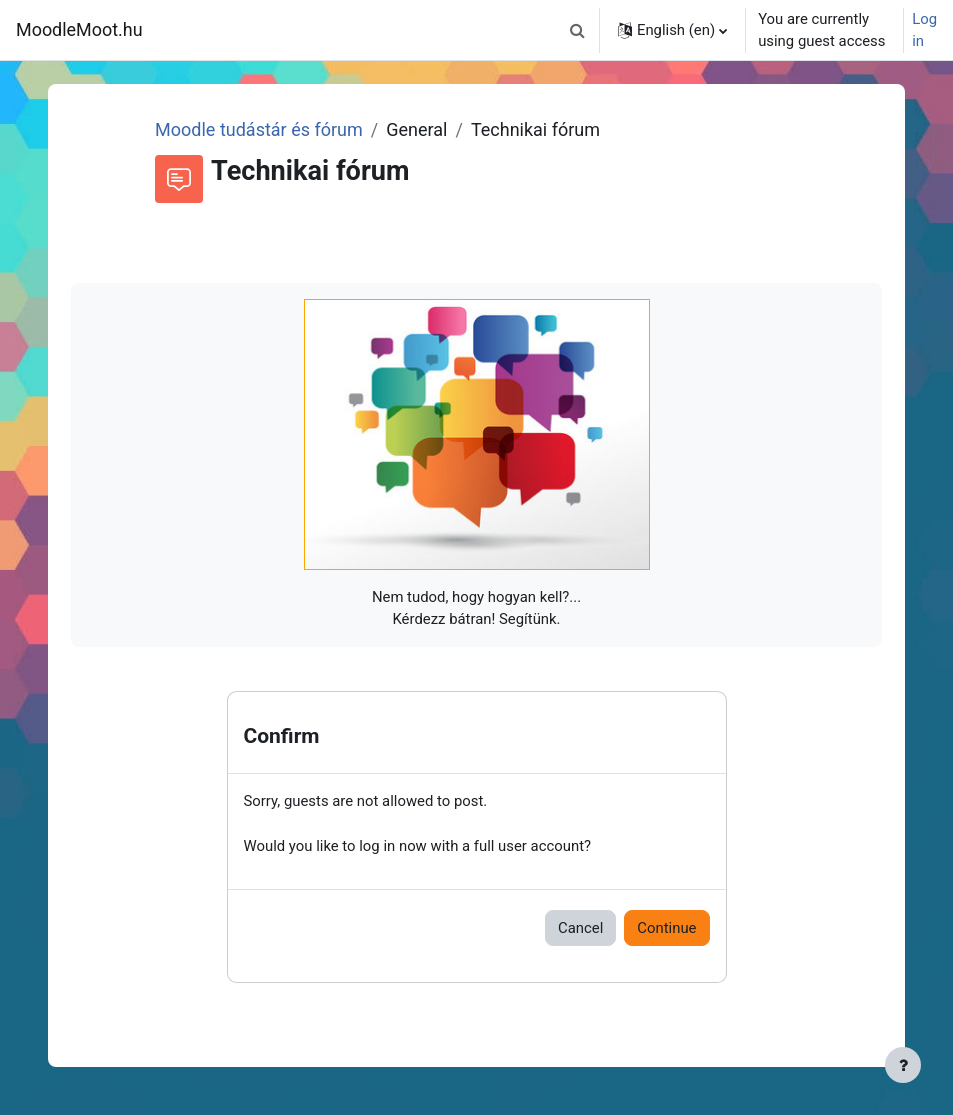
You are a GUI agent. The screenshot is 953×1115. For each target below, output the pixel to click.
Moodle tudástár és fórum (259, 129)
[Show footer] (903, 1065)
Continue (666, 928)
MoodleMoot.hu (79, 29)
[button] (578, 30)
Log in (924, 30)
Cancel (580, 928)
